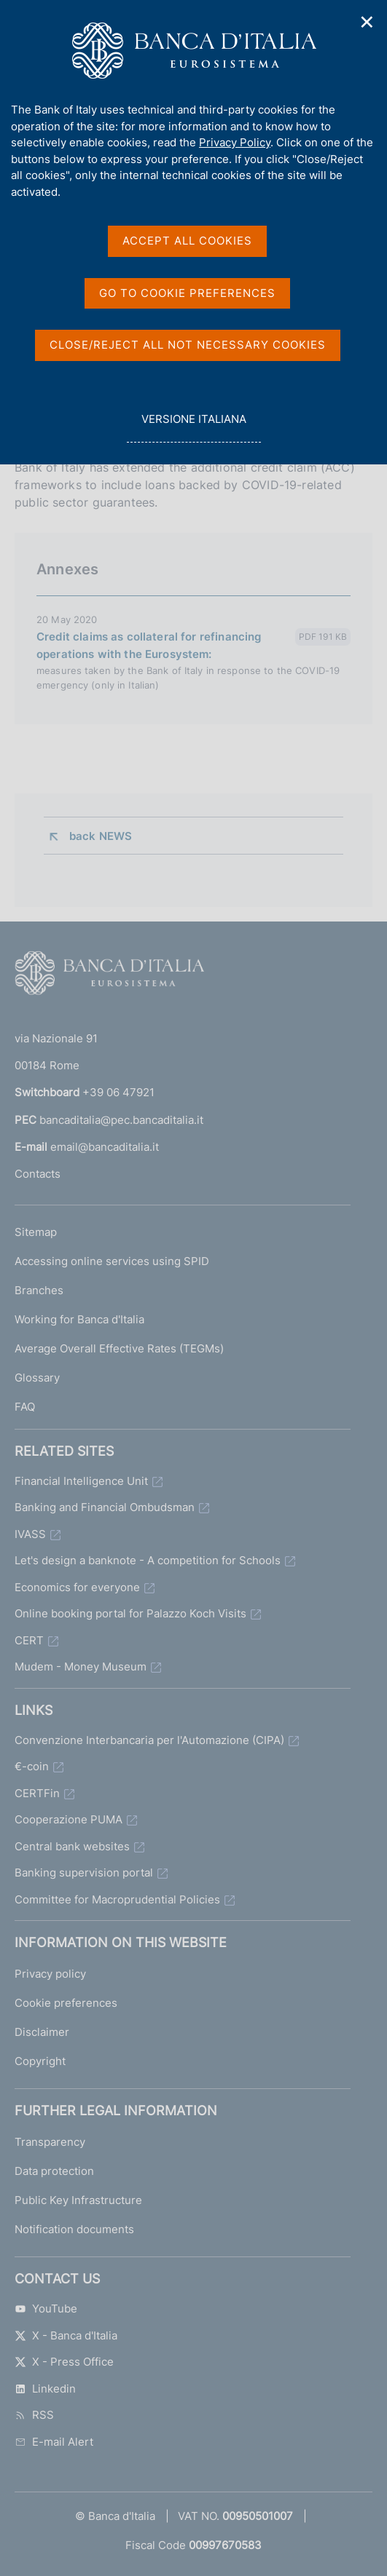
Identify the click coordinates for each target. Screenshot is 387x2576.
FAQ (25, 1407)
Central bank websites (72, 1846)
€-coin (32, 1766)
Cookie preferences (66, 2003)
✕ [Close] (367, 22)
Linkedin (45, 2388)
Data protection (54, 2171)
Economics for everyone (77, 1587)
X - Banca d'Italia (66, 2335)
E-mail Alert (54, 2442)
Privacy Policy (234, 142)
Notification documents (74, 2229)
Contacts (37, 1174)
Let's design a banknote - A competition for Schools (148, 1560)
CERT (29, 1640)
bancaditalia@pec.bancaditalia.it (121, 1120)
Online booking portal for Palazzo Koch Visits (130, 1613)
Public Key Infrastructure (78, 2200)
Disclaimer (42, 2032)
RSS (34, 2415)
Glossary (37, 1377)
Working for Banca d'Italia (79, 1319)
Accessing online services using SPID (112, 1261)
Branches (39, 1290)
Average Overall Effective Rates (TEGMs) (119, 1348)
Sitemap (36, 1232)
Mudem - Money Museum (80, 1666)
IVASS (30, 1534)
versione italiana (193, 427)
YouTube (46, 2308)
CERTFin (37, 1793)
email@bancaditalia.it (104, 1147)
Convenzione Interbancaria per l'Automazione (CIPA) (149, 1740)
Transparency (50, 2142)
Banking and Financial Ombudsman (105, 1507)
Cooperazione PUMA (68, 1819)
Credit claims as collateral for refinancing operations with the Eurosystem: (148, 645)
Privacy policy (50, 1974)
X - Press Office (64, 2362)
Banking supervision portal (84, 1872)
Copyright (40, 2061)
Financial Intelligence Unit (81, 1481)
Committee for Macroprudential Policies (117, 1899)
